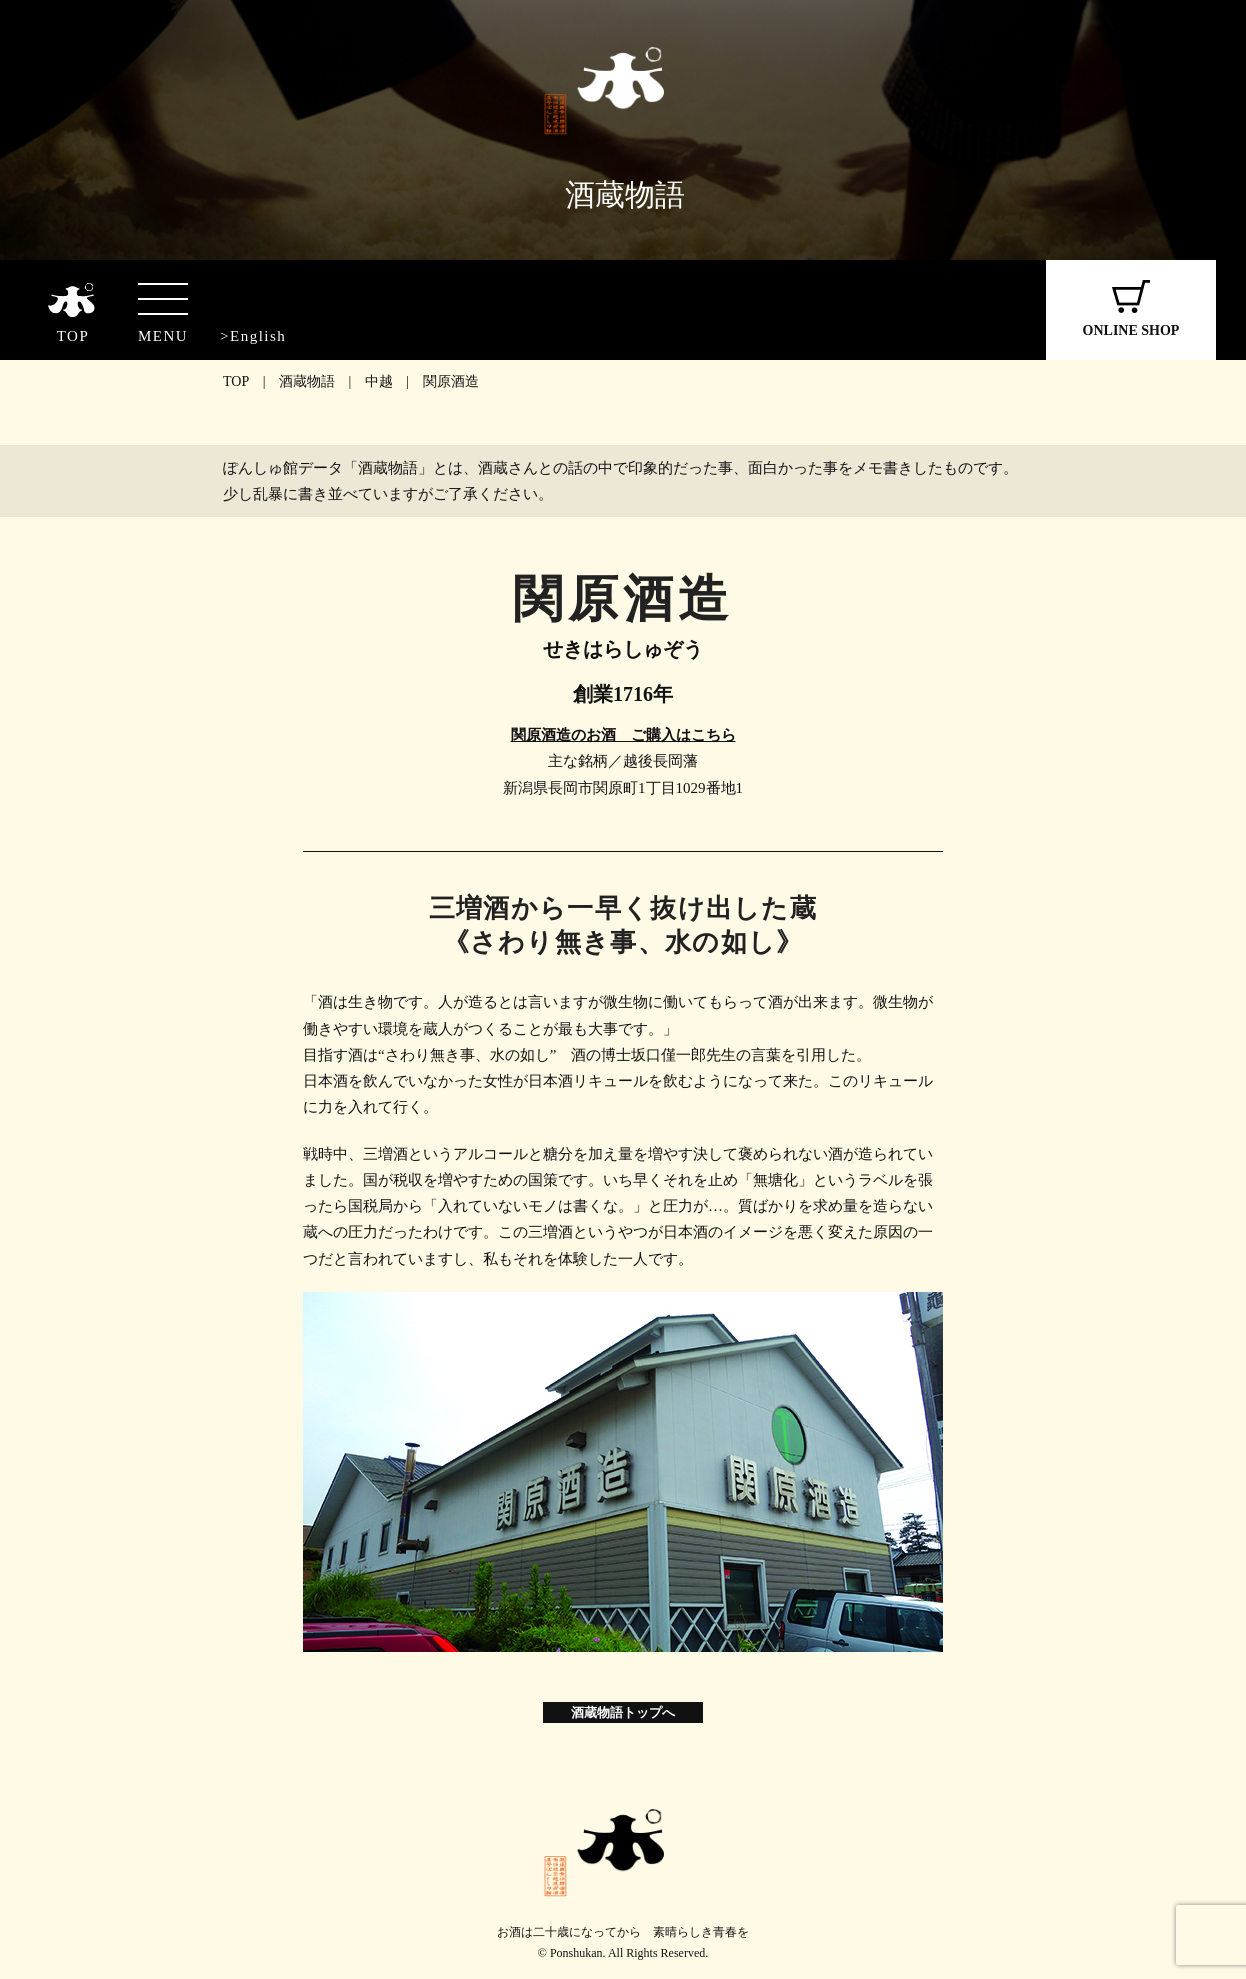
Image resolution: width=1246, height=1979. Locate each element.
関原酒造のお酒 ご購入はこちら (623, 735)
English (258, 336)
